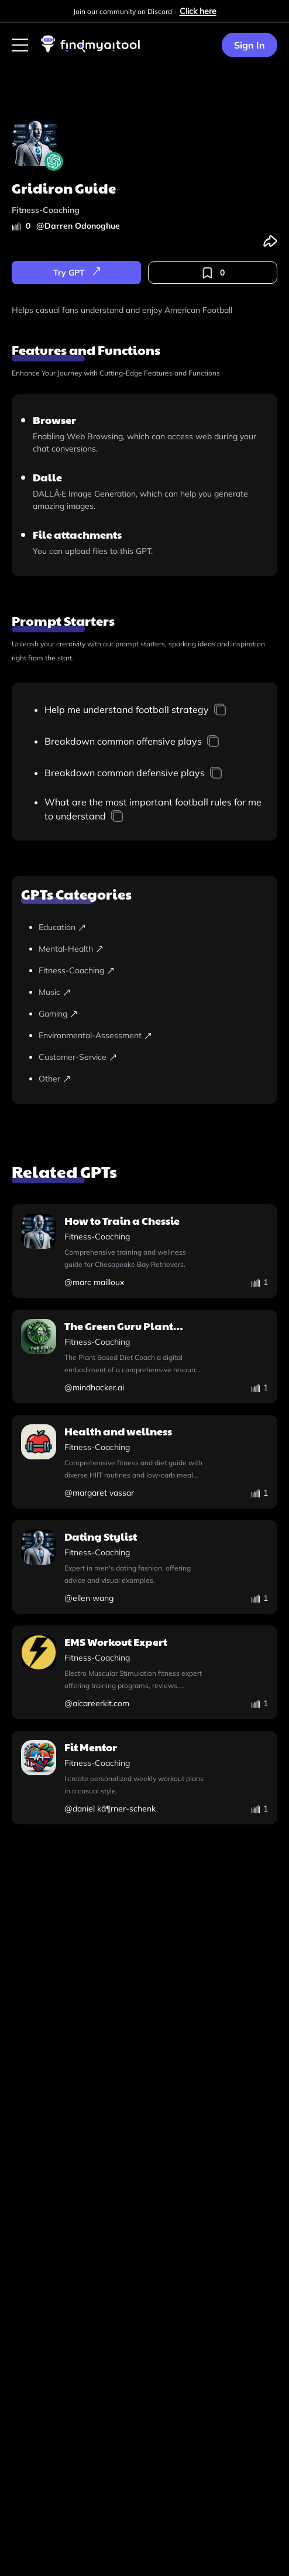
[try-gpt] (76, 272)
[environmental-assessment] (153, 1035)
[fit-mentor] (144, 1777)
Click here (198, 11)
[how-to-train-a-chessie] (144, 1251)
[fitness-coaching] (153, 971)
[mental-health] (153, 949)
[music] (153, 992)
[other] (153, 1079)
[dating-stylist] (144, 1567)
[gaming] (153, 1014)
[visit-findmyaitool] (90, 52)
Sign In (249, 45)
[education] (153, 927)
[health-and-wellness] (144, 1461)
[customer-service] (153, 1057)
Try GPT (76, 272)
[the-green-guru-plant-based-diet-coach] (144, 1356)
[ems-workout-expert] (144, 1672)
